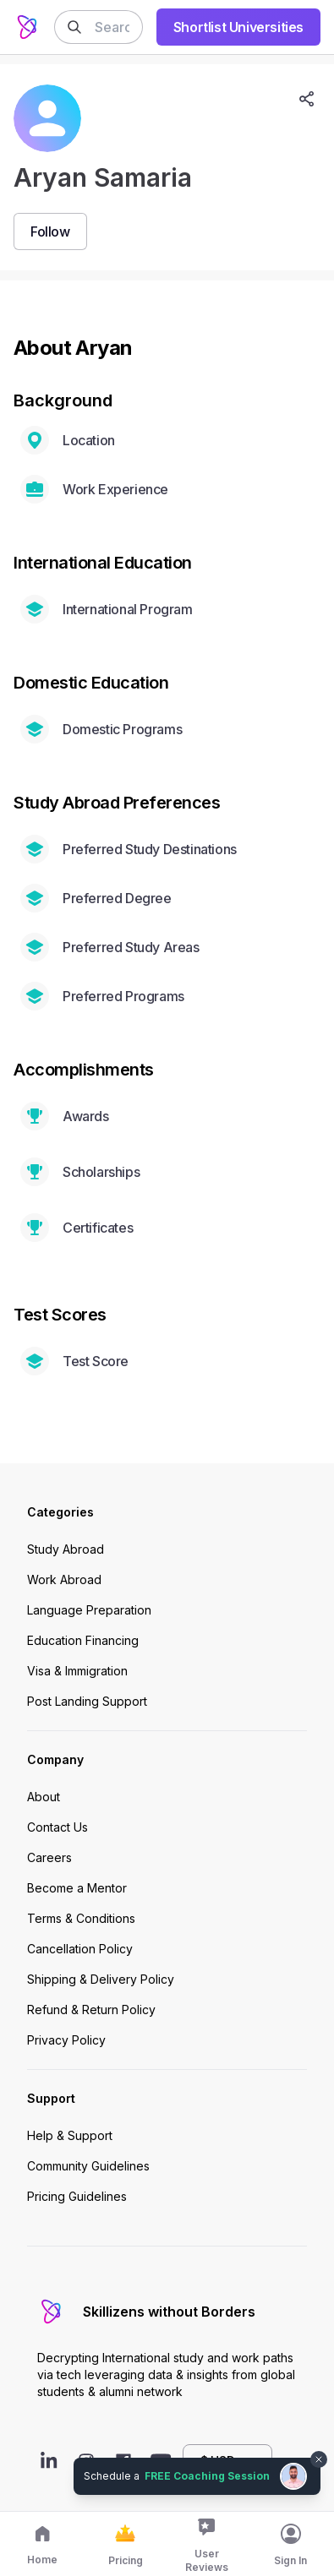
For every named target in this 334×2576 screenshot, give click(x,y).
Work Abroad (64, 1579)
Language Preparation (89, 1610)
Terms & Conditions (81, 1918)
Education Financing (83, 1640)
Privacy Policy (66, 2040)
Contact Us (57, 1827)
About (43, 1796)
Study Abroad (65, 1549)
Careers (49, 1857)
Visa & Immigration (77, 1671)
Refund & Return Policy (91, 2009)
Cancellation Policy (80, 1949)
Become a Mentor (77, 1888)
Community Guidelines (88, 2166)
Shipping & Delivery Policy (100, 1979)
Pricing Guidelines (77, 2196)
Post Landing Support (87, 1701)
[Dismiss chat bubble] (318, 2459)
